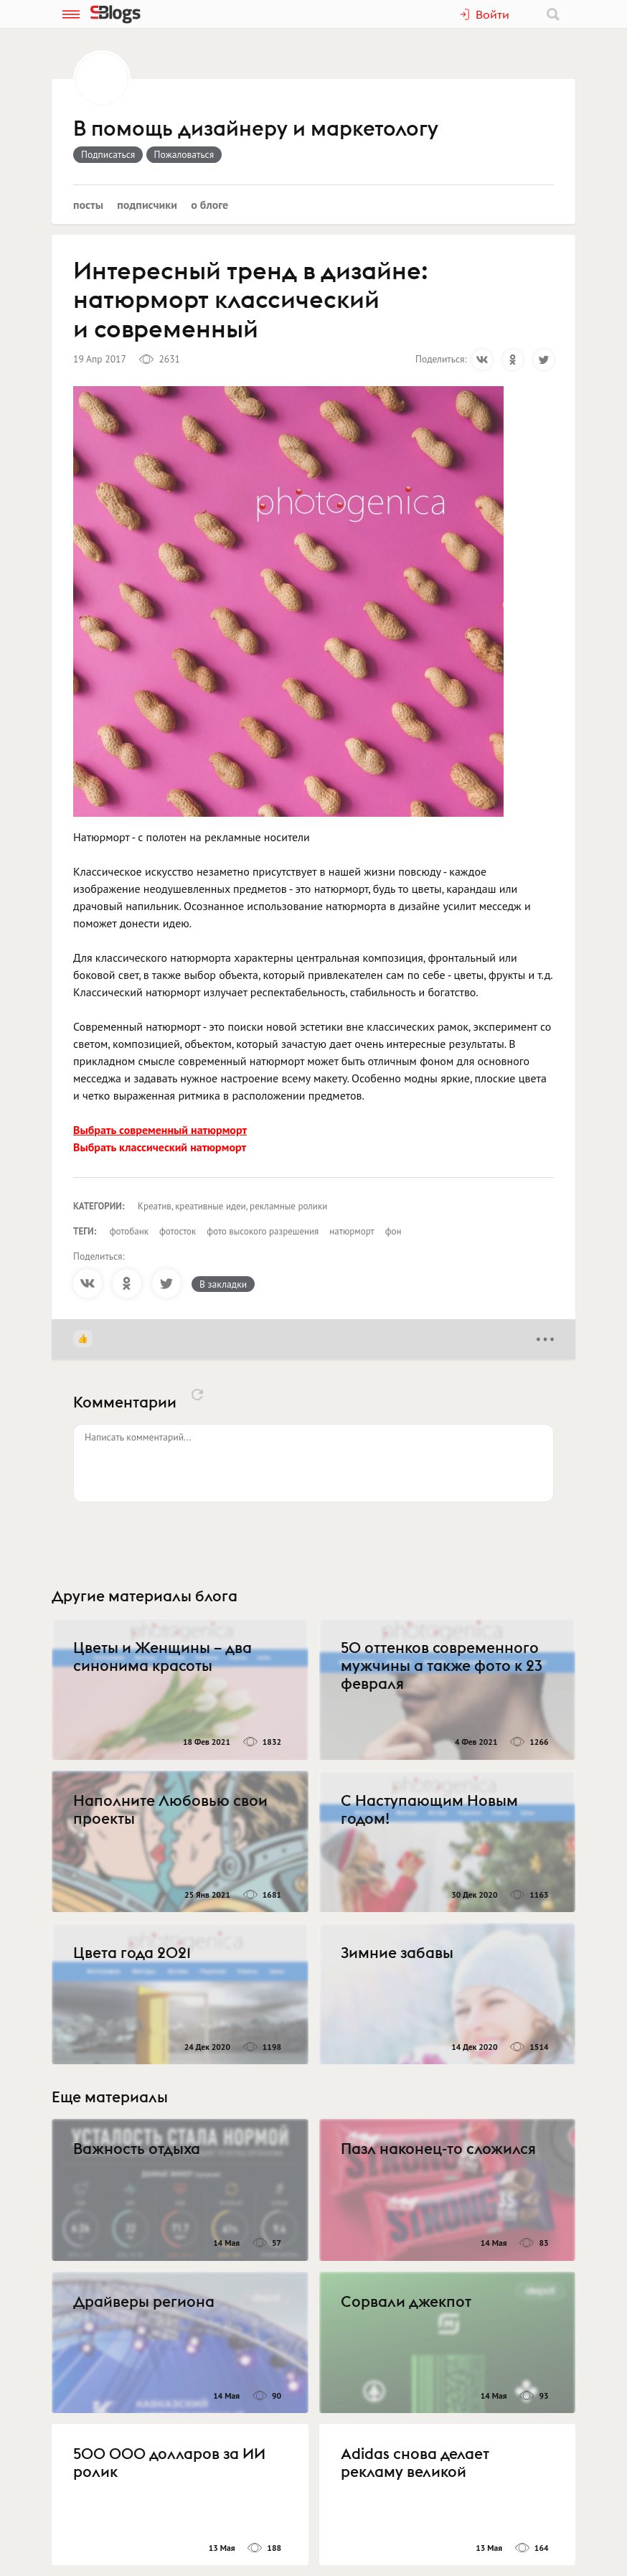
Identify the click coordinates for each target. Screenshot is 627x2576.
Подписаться (108, 154)
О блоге (209, 204)
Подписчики (147, 204)
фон (393, 1231)
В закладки (223, 1284)
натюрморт (351, 1231)
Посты (88, 204)
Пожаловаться (184, 154)
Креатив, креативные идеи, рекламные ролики (232, 1206)
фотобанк (129, 1231)
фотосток (177, 1231)
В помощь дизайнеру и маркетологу (255, 129)
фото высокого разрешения (263, 1231)
